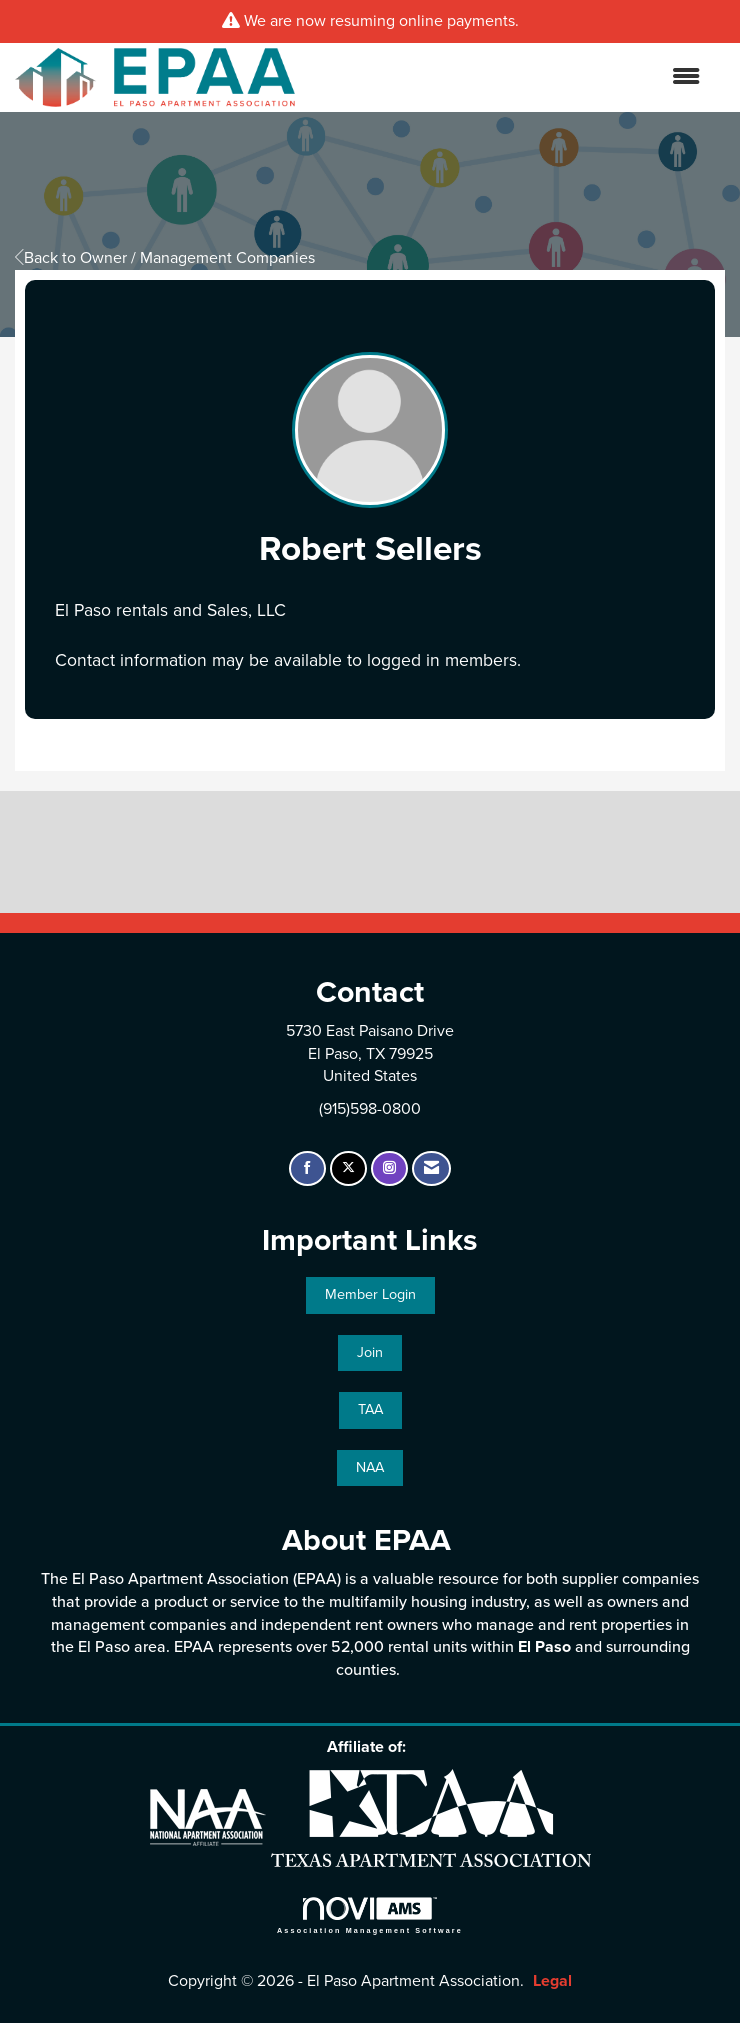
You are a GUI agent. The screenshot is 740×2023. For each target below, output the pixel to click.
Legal (552, 1981)
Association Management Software (370, 1915)
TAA (370, 1409)
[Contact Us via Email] (431, 1168)
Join (370, 1352)
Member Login (370, 1294)
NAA (370, 1467)
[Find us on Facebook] (307, 1168)
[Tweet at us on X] (348, 1168)
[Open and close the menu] (507, 77)
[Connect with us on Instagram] (389, 1168)
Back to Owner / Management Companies (165, 258)
